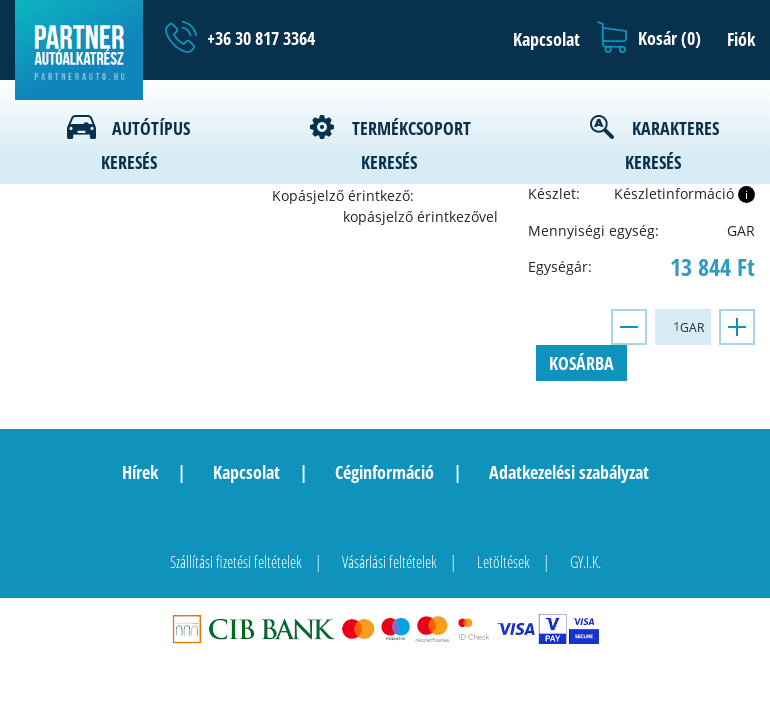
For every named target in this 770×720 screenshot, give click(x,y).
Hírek (140, 472)
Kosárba (581, 363)
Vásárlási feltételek (389, 562)
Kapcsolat (246, 472)
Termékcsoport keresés (411, 145)
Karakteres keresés (672, 145)
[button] (541, 39)
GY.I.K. (585, 562)
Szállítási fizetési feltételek (236, 562)
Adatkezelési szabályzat (569, 472)
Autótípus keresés (146, 145)
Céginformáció (384, 472)
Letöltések (503, 562)
